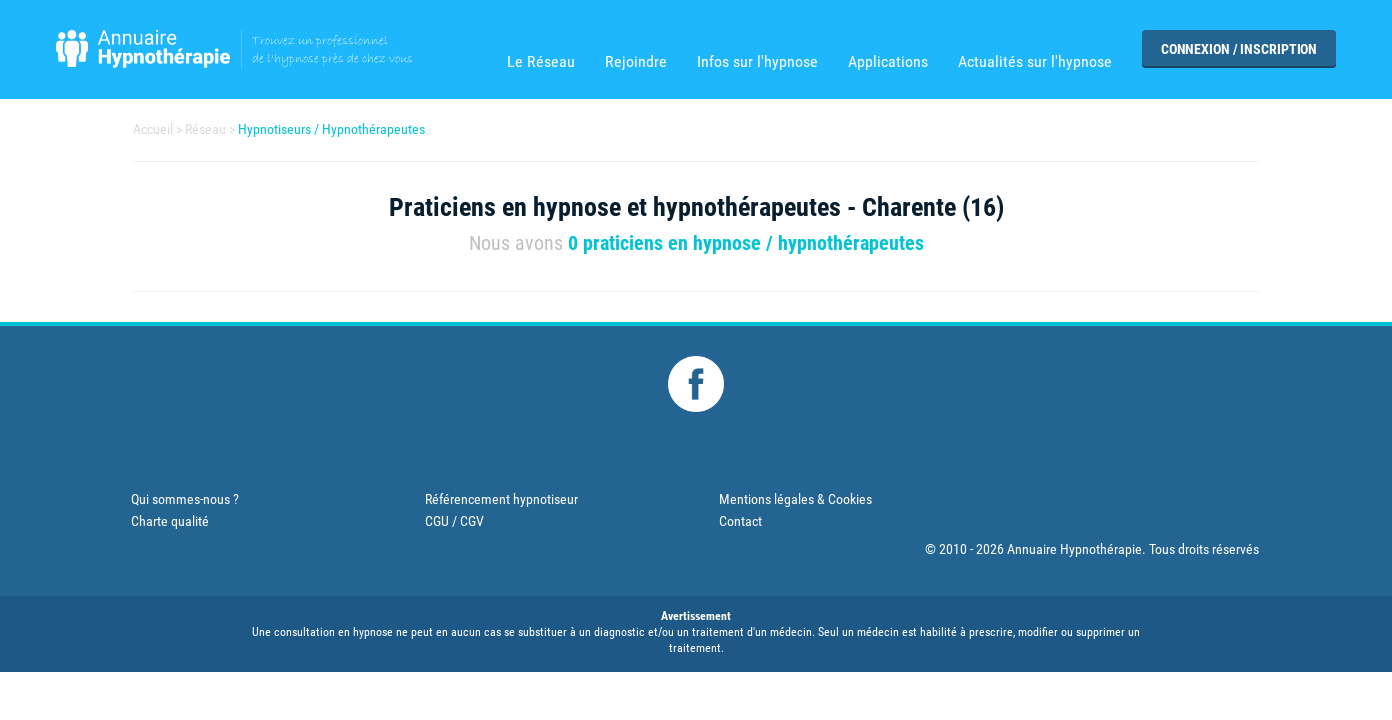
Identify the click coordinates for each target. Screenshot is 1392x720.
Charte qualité (170, 521)
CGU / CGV (454, 521)
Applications (888, 62)
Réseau (205, 129)
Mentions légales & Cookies (795, 499)
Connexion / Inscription (1239, 49)
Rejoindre (636, 62)
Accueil (153, 129)
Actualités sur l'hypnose (1035, 62)
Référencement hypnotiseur (501, 499)
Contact (740, 521)
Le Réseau (541, 62)
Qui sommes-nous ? (185, 499)
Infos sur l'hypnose (757, 62)
